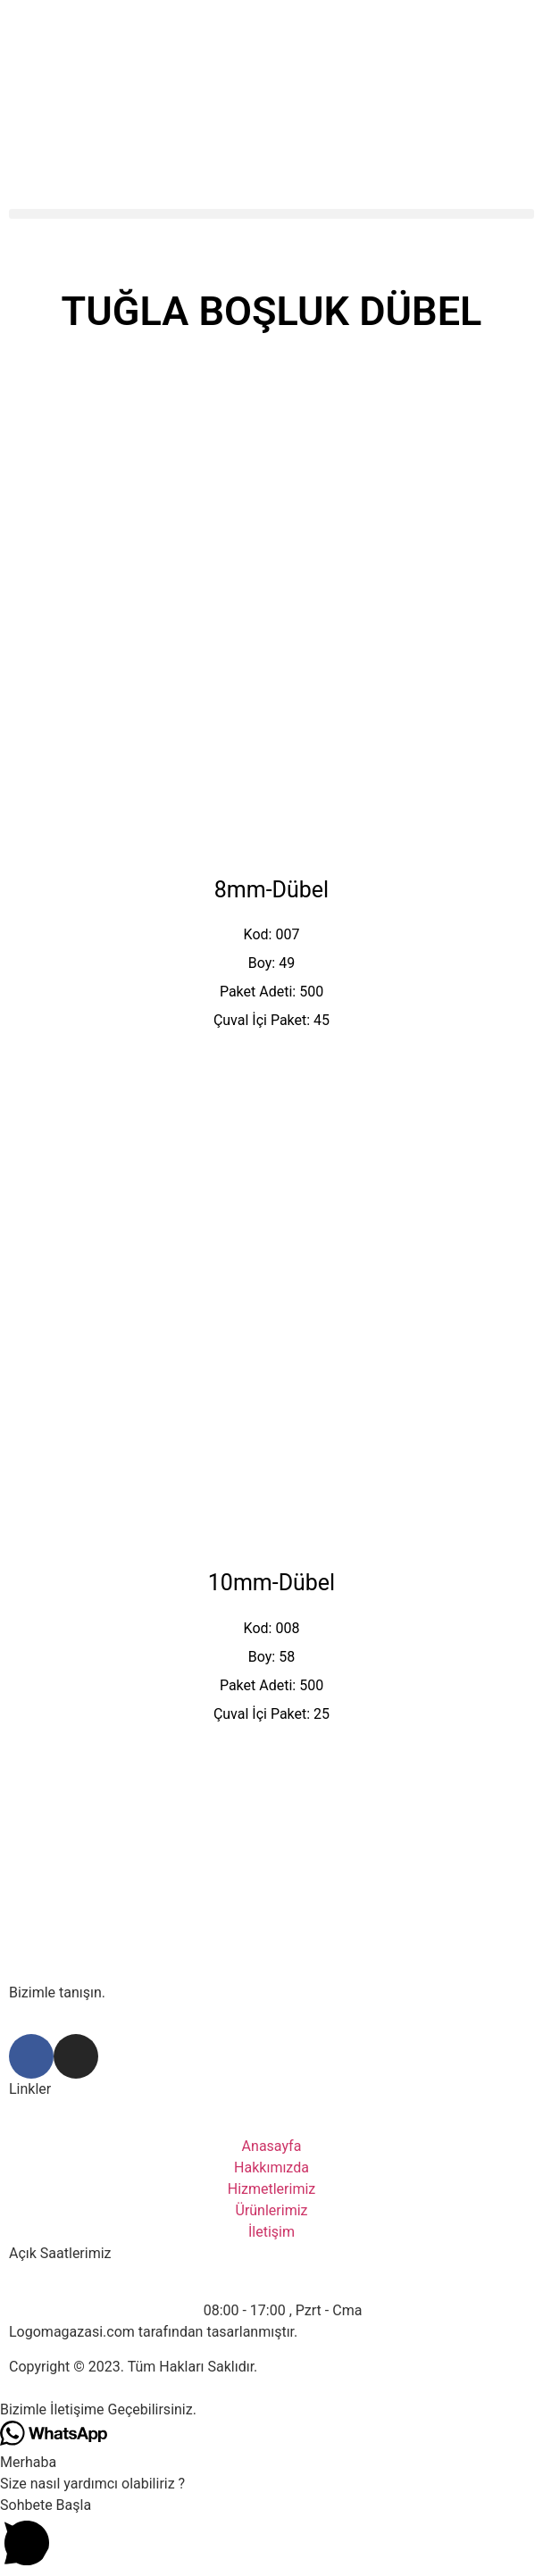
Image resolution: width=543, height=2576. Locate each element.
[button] (271, 214)
